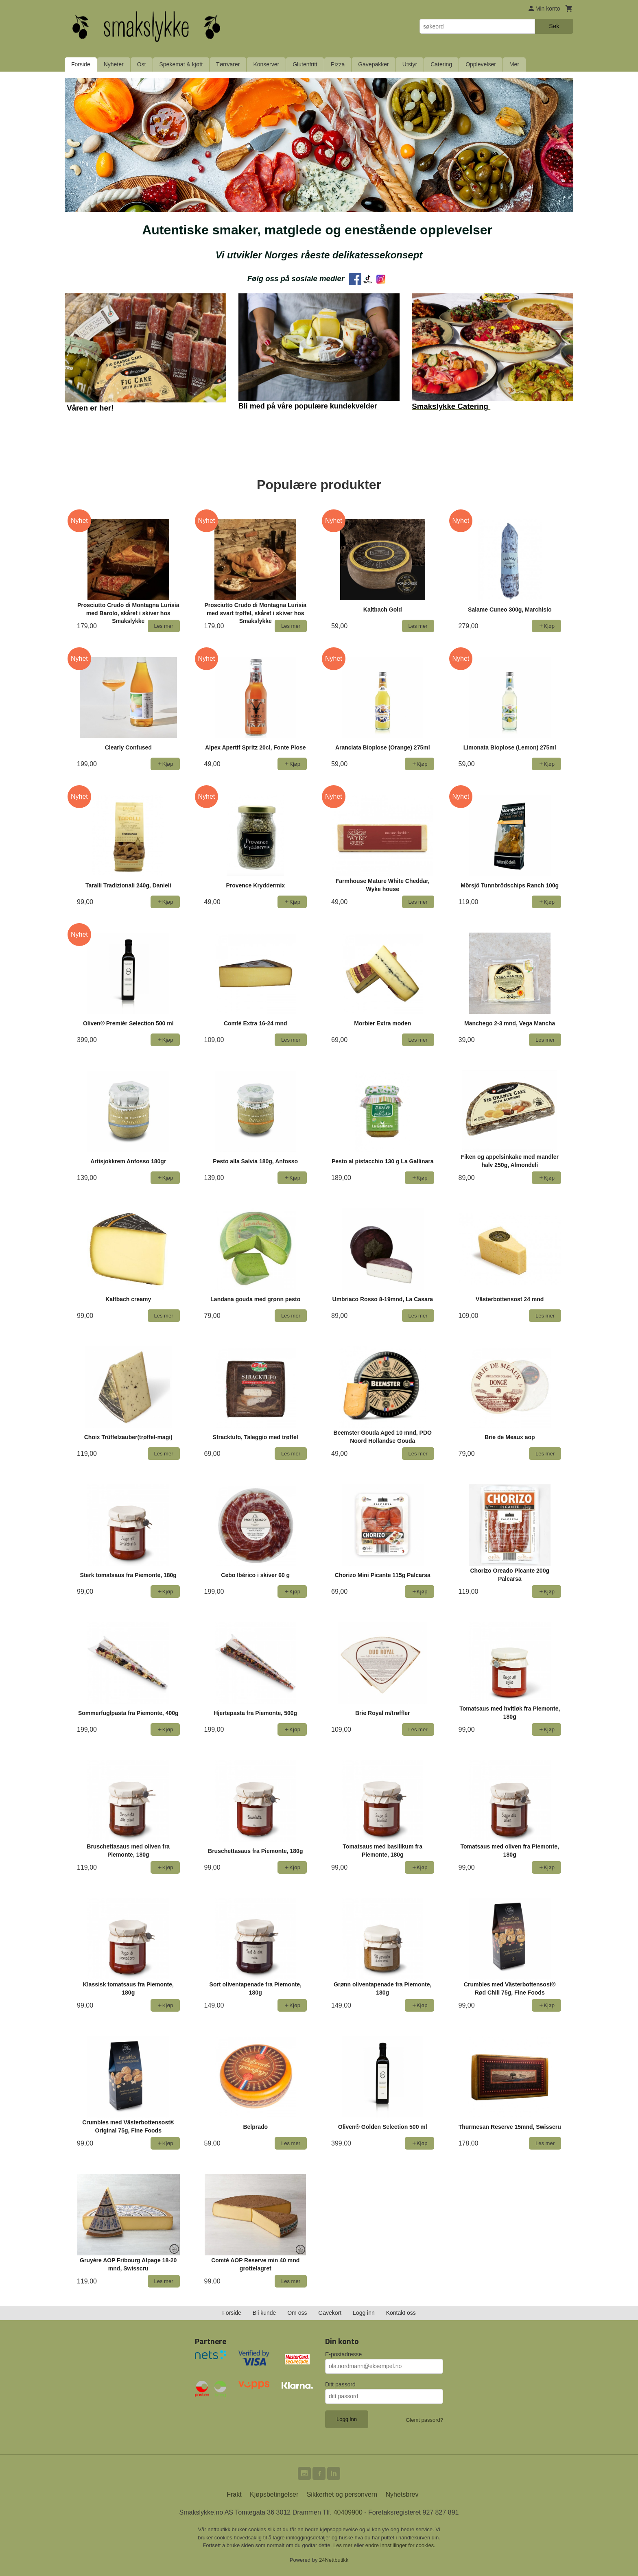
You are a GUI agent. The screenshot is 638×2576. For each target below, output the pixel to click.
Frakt (234, 2494)
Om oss (297, 2312)
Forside (80, 64)
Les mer (343, 2545)
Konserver (266, 64)
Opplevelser (480, 64)
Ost (141, 64)
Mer (514, 64)
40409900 (348, 2512)
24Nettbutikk (333, 2560)
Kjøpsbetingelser (274, 2494)
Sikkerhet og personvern (342, 2494)
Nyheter (114, 64)
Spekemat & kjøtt (181, 64)
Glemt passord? (424, 2420)
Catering (441, 64)
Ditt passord (340, 2384)
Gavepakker (373, 64)
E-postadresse (343, 2354)
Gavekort (329, 2312)
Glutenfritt (305, 64)
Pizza (338, 64)
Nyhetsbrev (402, 2494)
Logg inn (364, 2312)
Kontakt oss (401, 2312)
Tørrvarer (228, 64)
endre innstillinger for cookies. (400, 2545)
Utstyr (409, 64)
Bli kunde (264, 2312)
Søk (554, 26)
